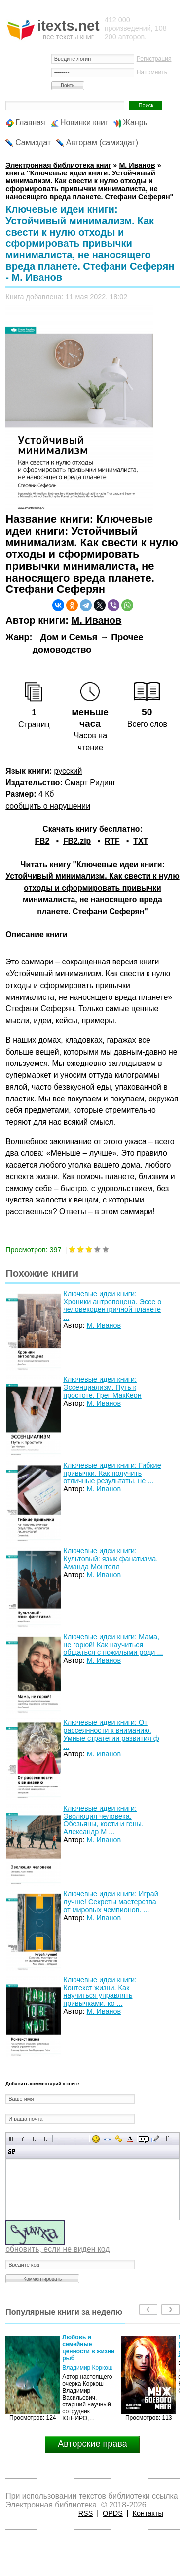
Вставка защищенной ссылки (118, 2139)
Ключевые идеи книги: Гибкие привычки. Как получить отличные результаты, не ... (112, 1473)
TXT (140, 841)
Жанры (136, 122)
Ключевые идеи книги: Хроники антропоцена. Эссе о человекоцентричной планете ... (112, 1305)
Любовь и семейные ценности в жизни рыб (88, 2348)
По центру (70, 2139)
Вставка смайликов (96, 2139)
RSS (85, 2513)
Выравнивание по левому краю (59, 2139)
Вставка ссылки (107, 2139)
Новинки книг (84, 122)
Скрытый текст (143, 2139)
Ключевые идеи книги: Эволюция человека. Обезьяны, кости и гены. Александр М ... (103, 1820)
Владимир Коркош (87, 2367)
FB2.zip (77, 841)
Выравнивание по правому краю (82, 2139)
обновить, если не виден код (57, 2249)
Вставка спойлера (11, 2151)
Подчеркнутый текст (34, 2139)
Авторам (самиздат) (102, 142)
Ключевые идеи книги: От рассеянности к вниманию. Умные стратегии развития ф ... (111, 1734)
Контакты (148, 2513)
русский (68, 771)
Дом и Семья (68, 637)
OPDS (113, 2513)
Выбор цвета (130, 2139)
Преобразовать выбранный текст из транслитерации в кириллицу (166, 2139)
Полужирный (11, 2139)
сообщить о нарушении (47, 806)
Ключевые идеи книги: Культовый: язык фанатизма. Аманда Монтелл (110, 1559)
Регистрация (154, 58)
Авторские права (92, 2444)
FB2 (42, 841)
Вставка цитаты (155, 2139)
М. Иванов (96, 620)
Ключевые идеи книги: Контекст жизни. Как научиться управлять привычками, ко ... (100, 1991)
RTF (112, 841)
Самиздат (33, 142)
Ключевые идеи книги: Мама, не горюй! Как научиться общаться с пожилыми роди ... (113, 1644)
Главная (30, 122)
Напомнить (152, 72)
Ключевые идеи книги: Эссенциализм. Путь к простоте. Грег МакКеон (102, 1387)
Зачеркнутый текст (45, 2139)
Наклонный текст (23, 2139)
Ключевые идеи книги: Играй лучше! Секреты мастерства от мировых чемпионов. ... (110, 1902)
